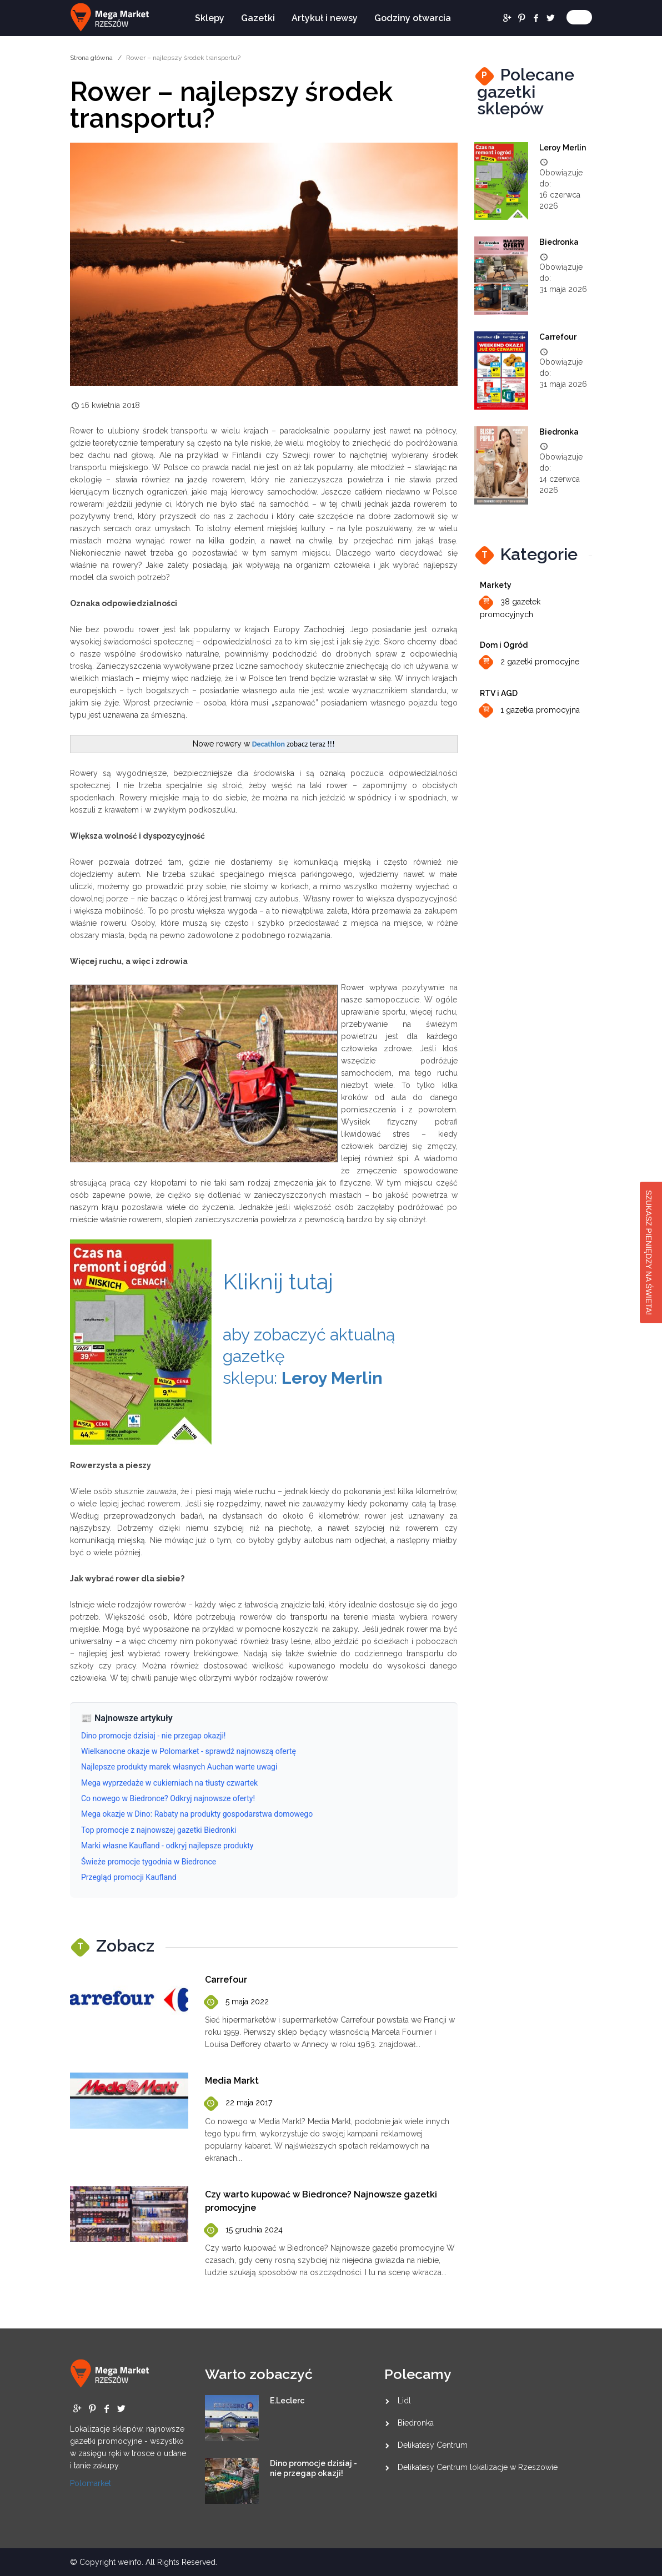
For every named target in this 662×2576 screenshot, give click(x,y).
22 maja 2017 (238, 2103)
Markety (495, 585)
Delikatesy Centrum (433, 2445)
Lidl (404, 2400)
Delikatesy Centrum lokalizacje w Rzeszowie (478, 2467)
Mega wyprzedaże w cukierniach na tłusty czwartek (169, 1782)
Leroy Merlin (562, 147)
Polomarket (90, 2483)
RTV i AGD (499, 693)
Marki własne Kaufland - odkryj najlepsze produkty (167, 1845)
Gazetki (258, 18)
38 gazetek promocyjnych (510, 606)
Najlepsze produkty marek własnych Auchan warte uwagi (179, 1766)
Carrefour (226, 1979)
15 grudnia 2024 (244, 2230)
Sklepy (209, 18)
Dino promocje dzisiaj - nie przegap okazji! (153, 1735)
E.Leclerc (287, 2400)
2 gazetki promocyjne (529, 662)
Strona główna (91, 58)
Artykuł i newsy (325, 18)
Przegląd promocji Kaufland (129, 1877)
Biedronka (559, 242)
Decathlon (268, 744)
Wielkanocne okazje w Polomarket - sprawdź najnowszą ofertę (188, 1751)
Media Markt (232, 2080)
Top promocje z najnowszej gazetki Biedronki (159, 1830)
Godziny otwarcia (412, 18)
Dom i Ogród (504, 645)
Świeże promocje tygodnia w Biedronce (148, 1861)
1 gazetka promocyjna (530, 710)
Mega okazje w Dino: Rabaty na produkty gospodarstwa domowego (197, 1813)
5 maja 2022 (237, 2002)
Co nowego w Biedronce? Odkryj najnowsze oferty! (168, 1798)
